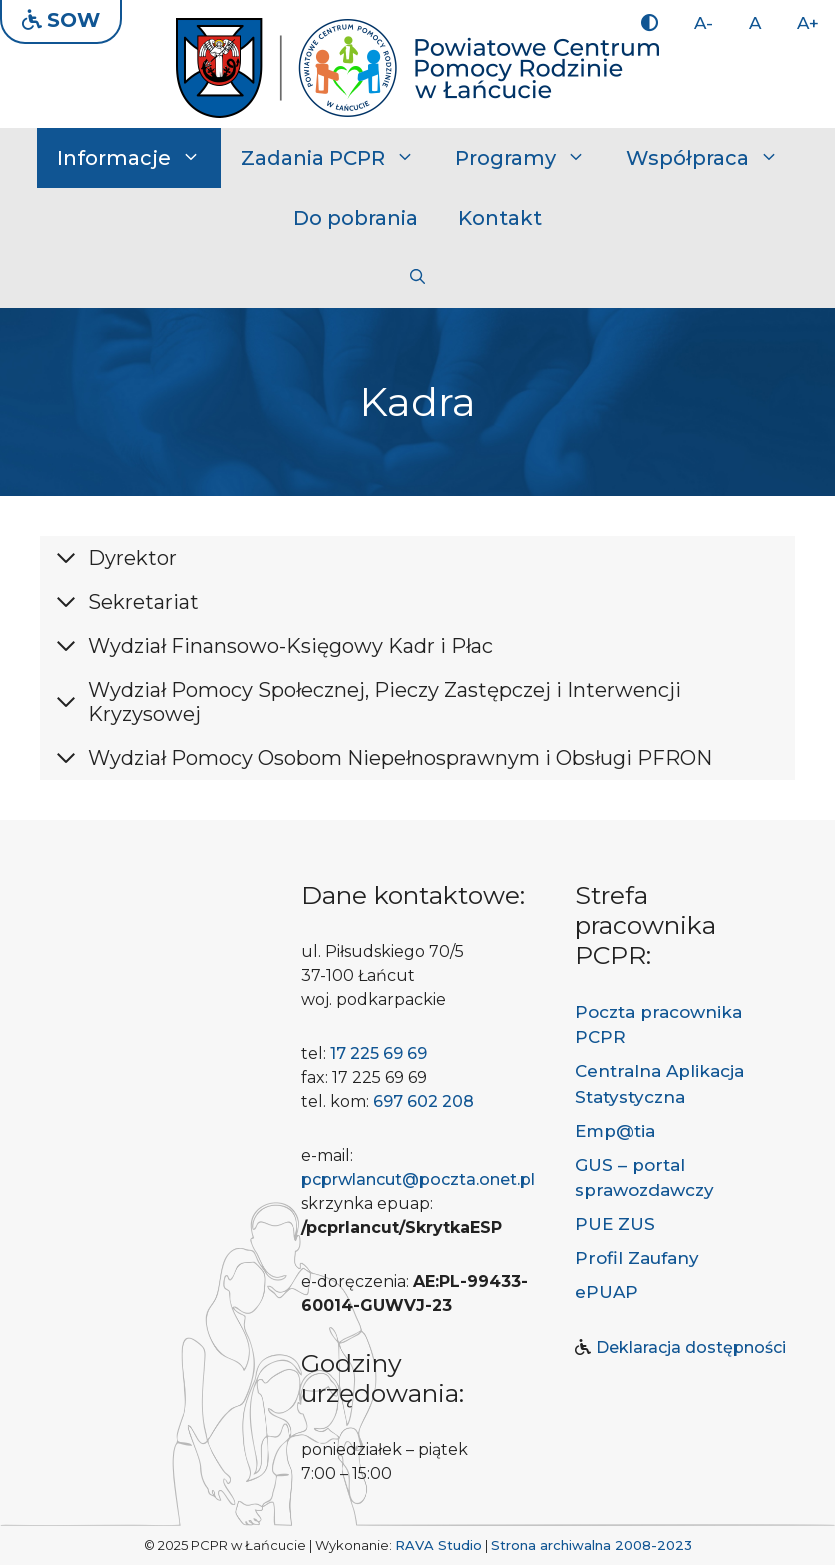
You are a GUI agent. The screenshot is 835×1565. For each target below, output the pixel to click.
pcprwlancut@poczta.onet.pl (418, 1179)
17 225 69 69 (378, 1053)
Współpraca (712, 158)
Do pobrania (355, 218)
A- (703, 23)
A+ (808, 23)
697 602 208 (423, 1101)
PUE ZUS (615, 1224)
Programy (530, 158)
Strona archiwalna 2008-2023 (591, 1545)
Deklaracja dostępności (691, 1347)
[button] (417, 278)
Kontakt (500, 218)
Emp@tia (615, 1131)
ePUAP (606, 1292)
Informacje (139, 158)
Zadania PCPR (338, 158)
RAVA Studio (438, 1545)
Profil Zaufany (637, 1258)
